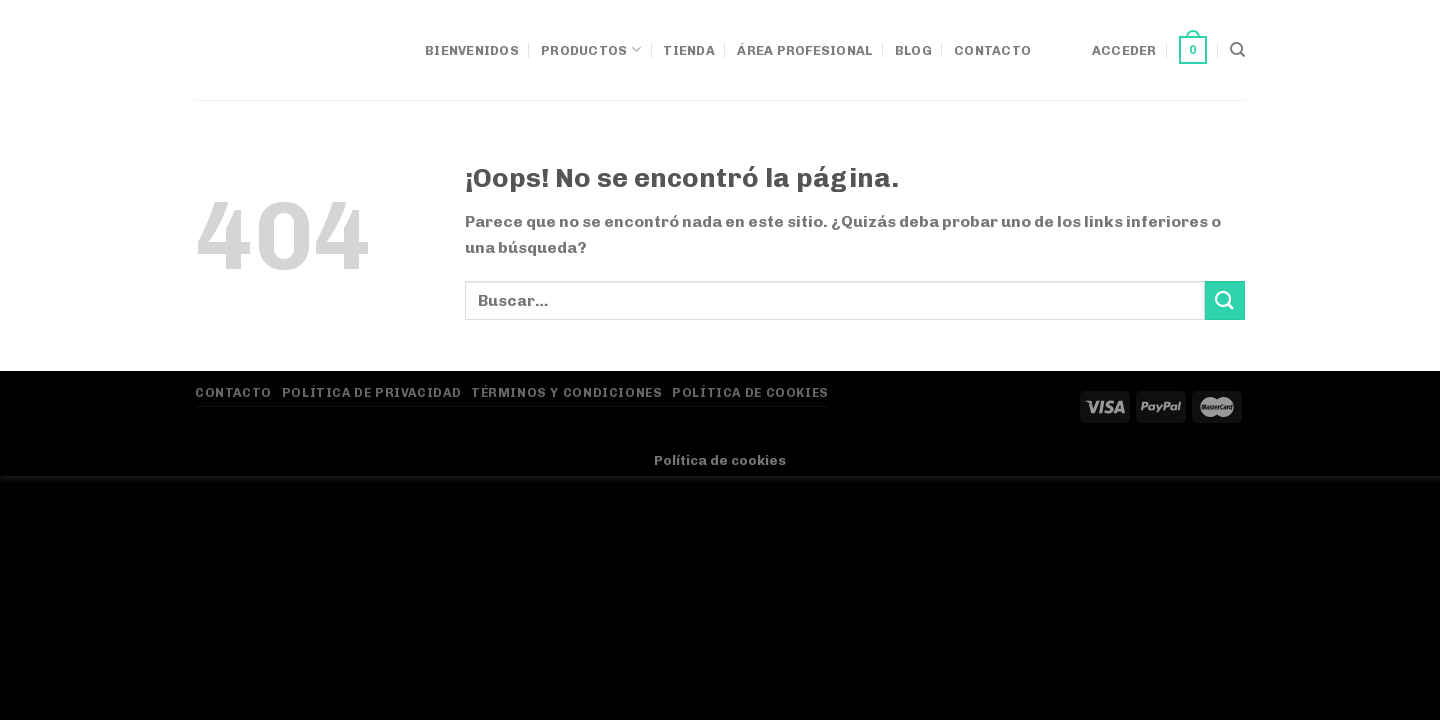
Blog (913, 50)
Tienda (689, 50)
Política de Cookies (750, 392)
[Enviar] (1225, 300)
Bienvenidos (472, 50)
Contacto (992, 50)
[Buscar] (1237, 50)
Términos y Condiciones (566, 392)
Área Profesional (804, 50)
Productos (591, 49)
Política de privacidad (371, 392)
